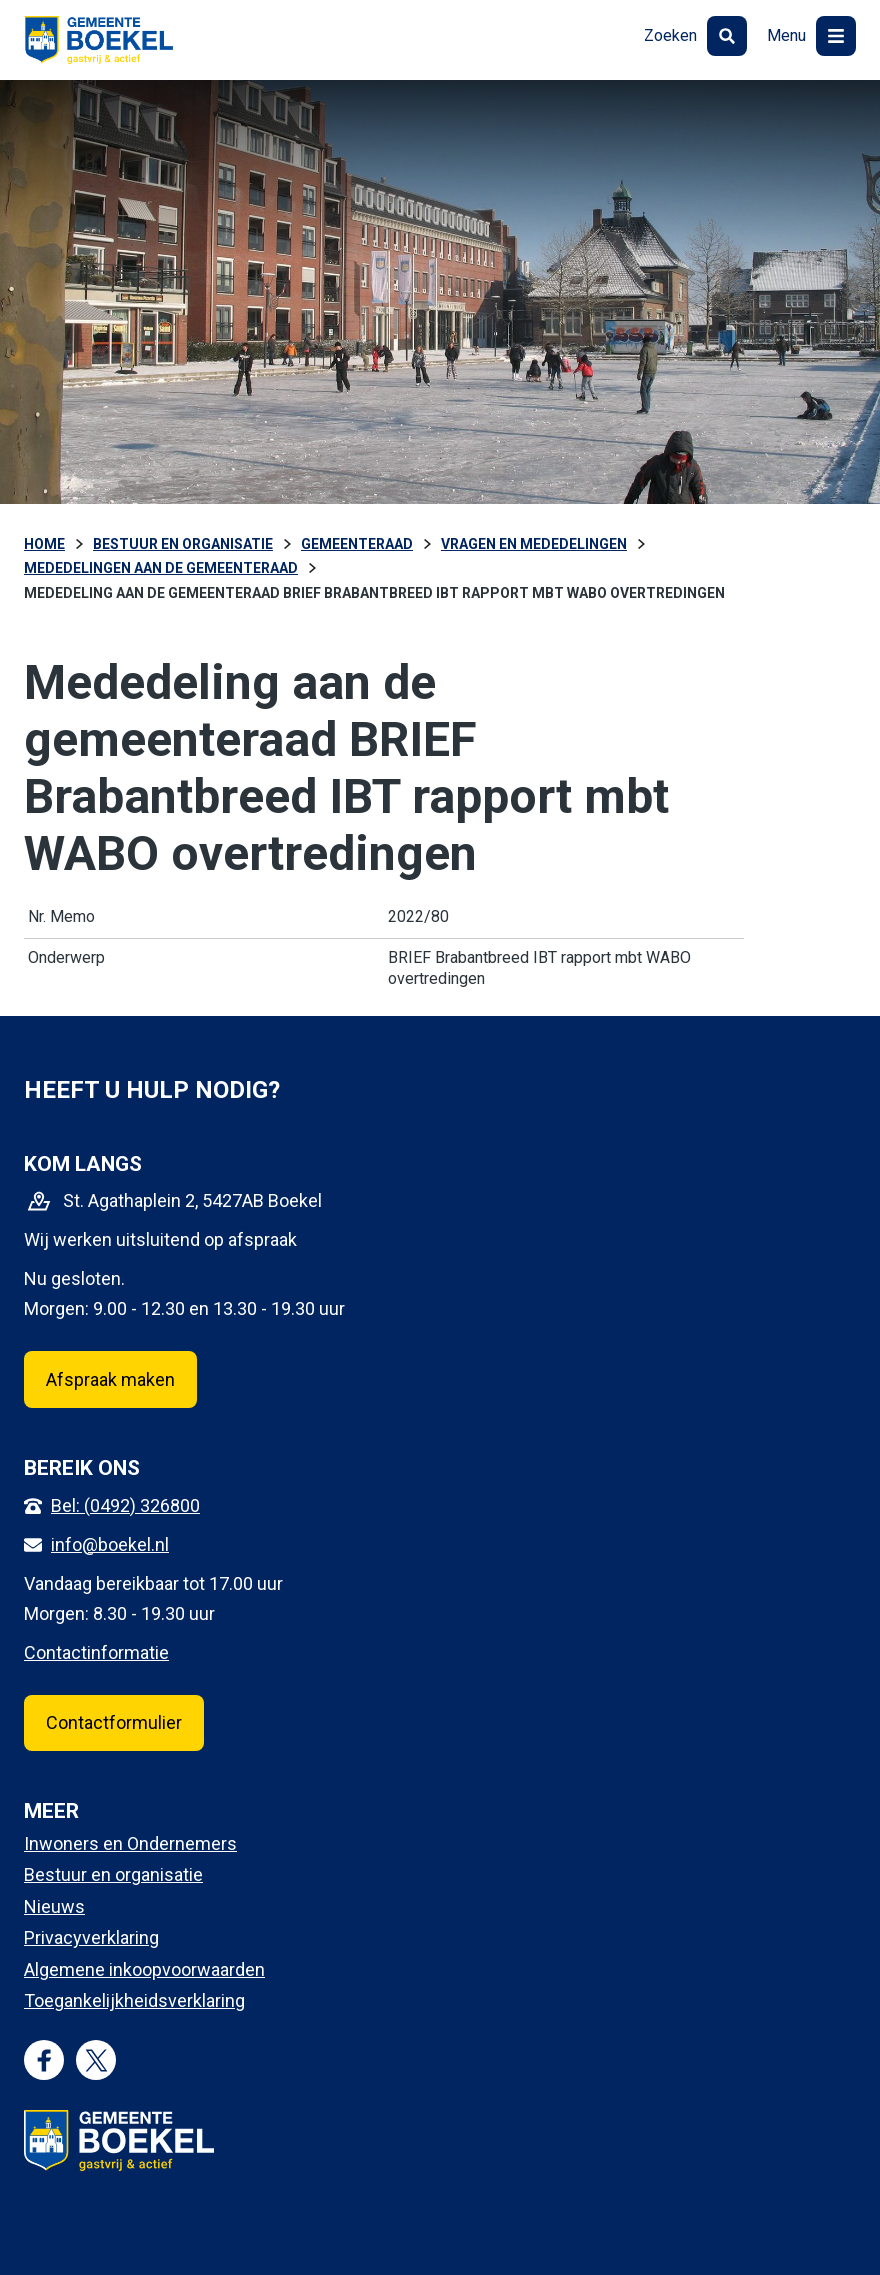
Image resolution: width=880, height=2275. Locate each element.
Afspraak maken (110, 1379)
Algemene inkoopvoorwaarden (144, 1969)
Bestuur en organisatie (113, 1874)
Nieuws (54, 1906)
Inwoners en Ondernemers (130, 1843)
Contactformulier (114, 1722)
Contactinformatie (96, 1652)
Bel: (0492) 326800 (125, 1505)
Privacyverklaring (91, 1937)
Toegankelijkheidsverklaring (134, 2000)
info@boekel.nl (110, 1544)
